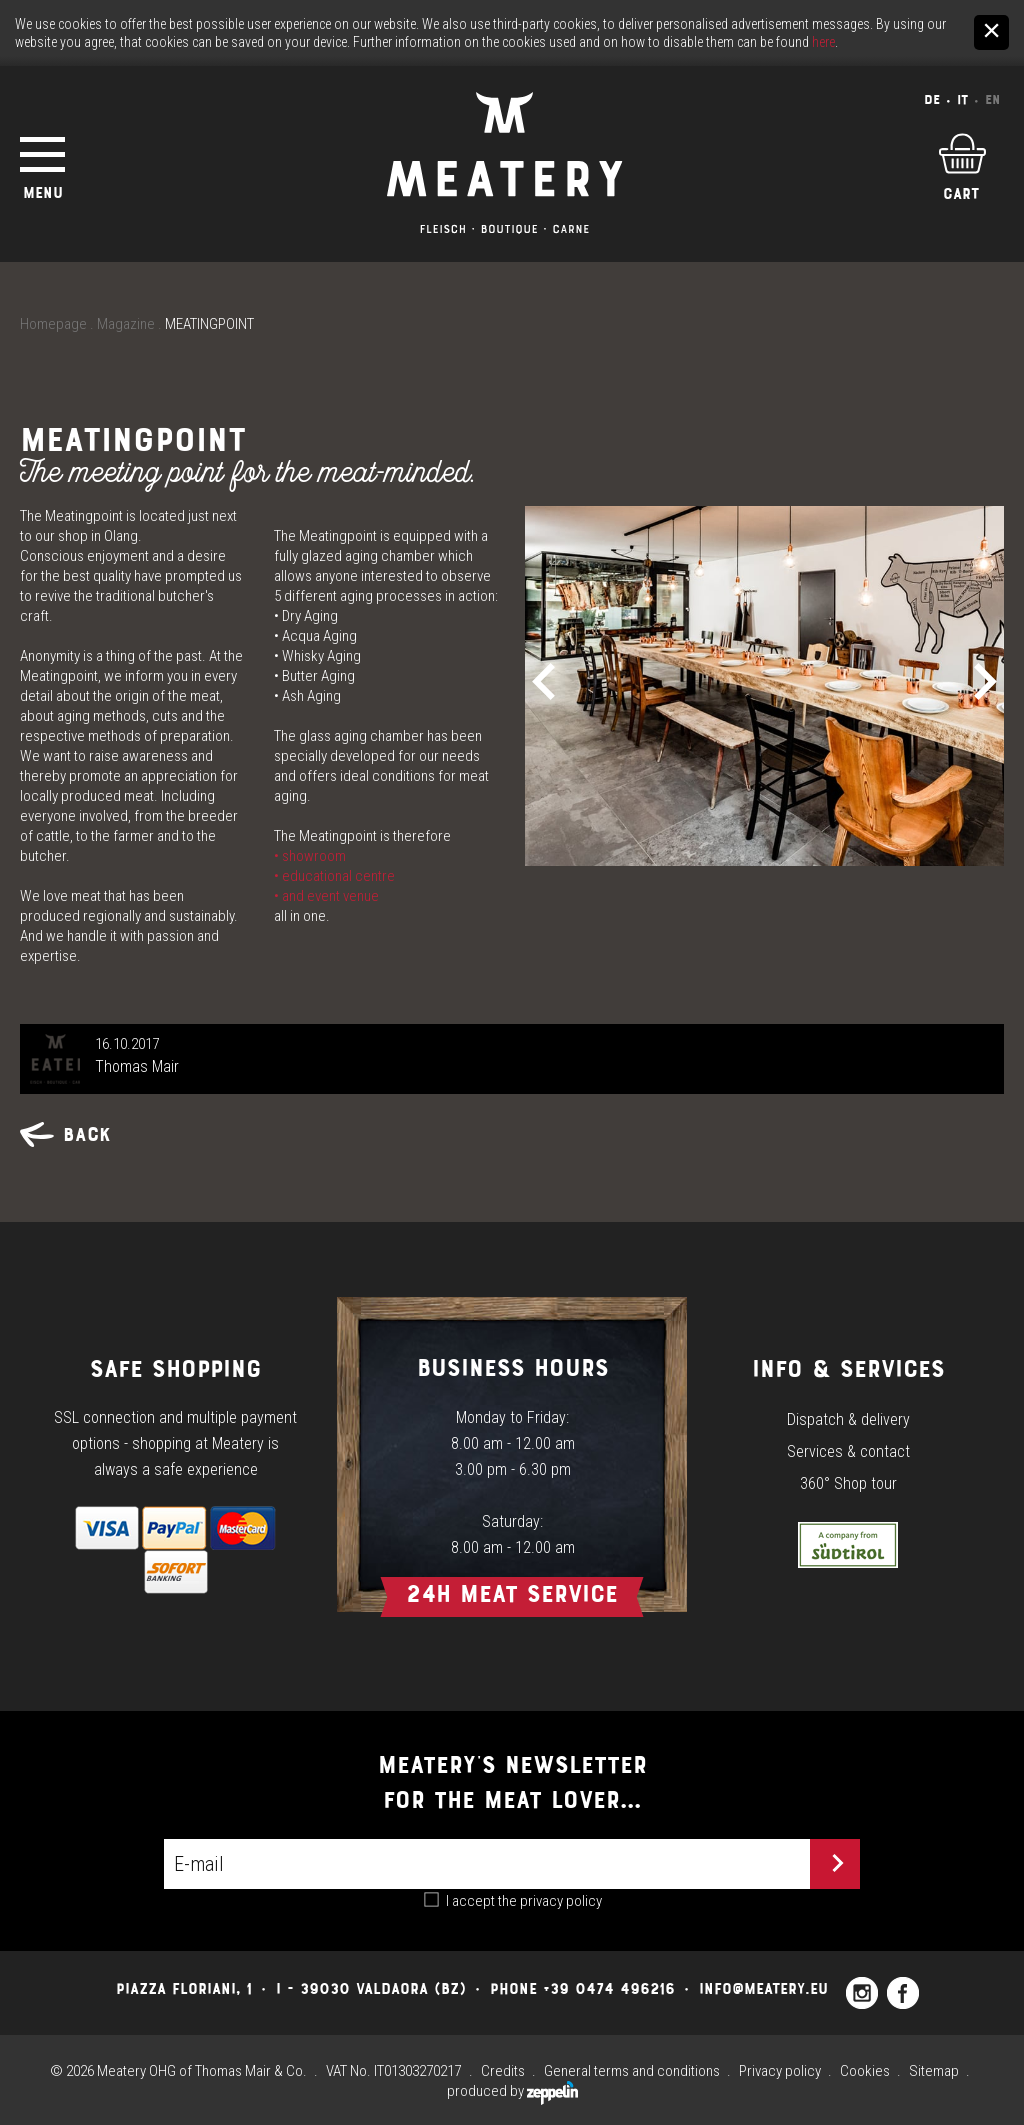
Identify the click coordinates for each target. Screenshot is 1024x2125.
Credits (503, 2071)
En (992, 99)
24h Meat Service (512, 1593)
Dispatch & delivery (848, 1419)
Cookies (865, 2071)
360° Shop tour (848, 1483)
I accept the (524, 1901)
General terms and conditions (632, 2071)
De (932, 99)
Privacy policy (780, 2071)
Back (65, 1134)
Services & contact (848, 1451)
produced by (512, 2091)
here (823, 42)
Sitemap (934, 2071)
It (962, 99)
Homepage (53, 324)
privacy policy (561, 1901)
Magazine (126, 324)
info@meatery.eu (763, 1988)
